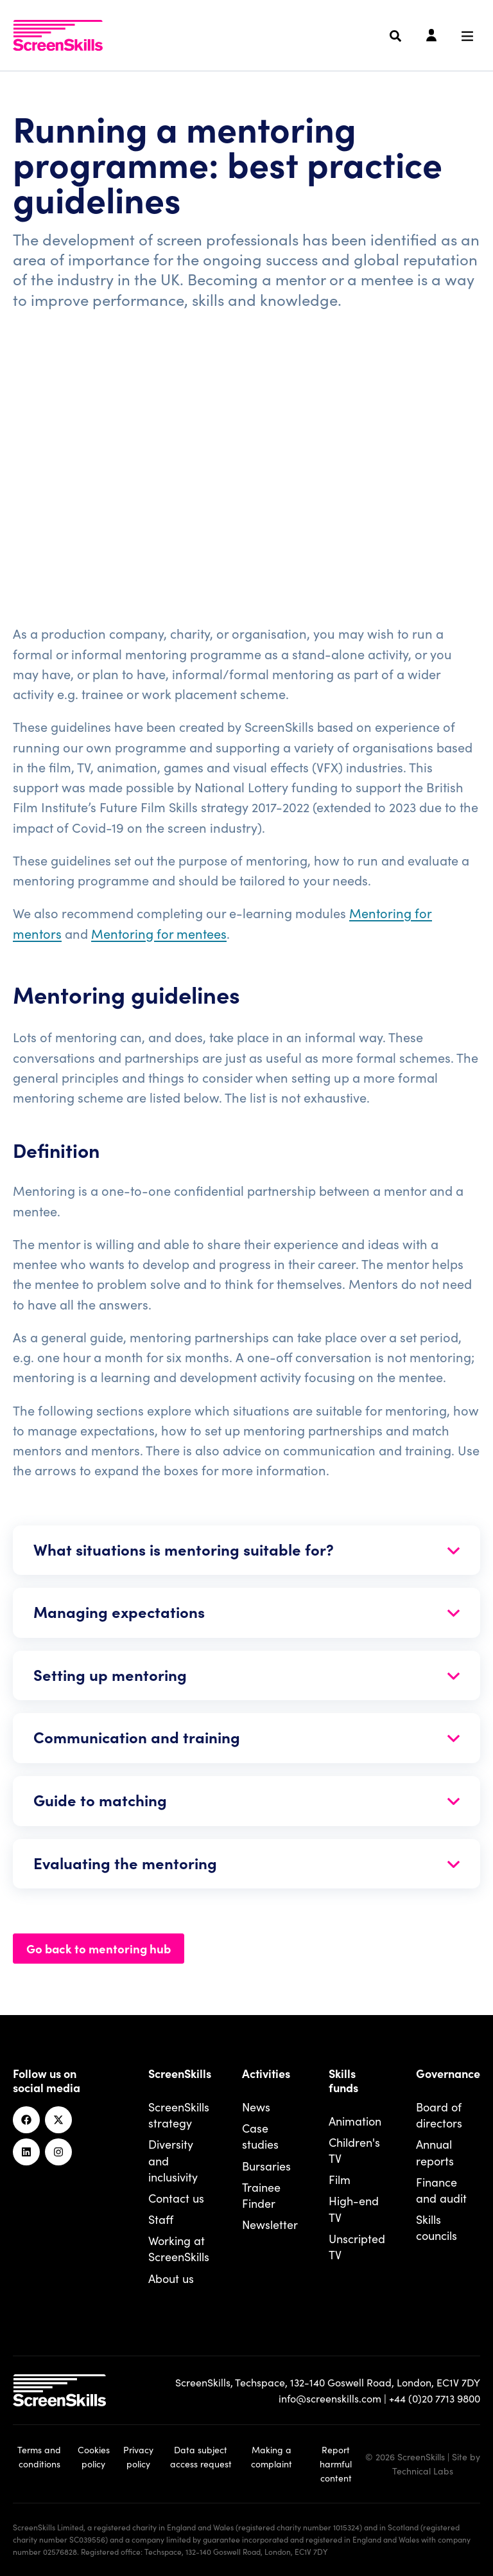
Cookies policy (94, 2456)
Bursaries (266, 2166)
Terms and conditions (39, 2456)
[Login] (431, 36)
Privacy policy (138, 2456)
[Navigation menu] (467, 36)
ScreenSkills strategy (178, 2115)
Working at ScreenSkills (178, 2248)
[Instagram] (58, 2151)
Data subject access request (201, 2456)
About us (171, 2278)
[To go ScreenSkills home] (58, 35)
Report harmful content (336, 2463)
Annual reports (435, 2152)
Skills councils (436, 2227)
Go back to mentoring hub (98, 1948)
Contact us (176, 2198)
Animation (355, 2121)
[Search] (395, 36)
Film (339, 2179)
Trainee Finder (261, 2195)
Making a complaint (271, 2456)
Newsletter (270, 2224)
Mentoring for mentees (159, 933)
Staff (160, 2219)
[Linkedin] (26, 2151)
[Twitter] (58, 2119)
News (256, 2107)
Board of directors (439, 2115)
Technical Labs (422, 2470)
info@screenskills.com (330, 2398)
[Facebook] (26, 2119)
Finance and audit (441, 2190)
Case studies (260, 2136)
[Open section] (246, 1550)
